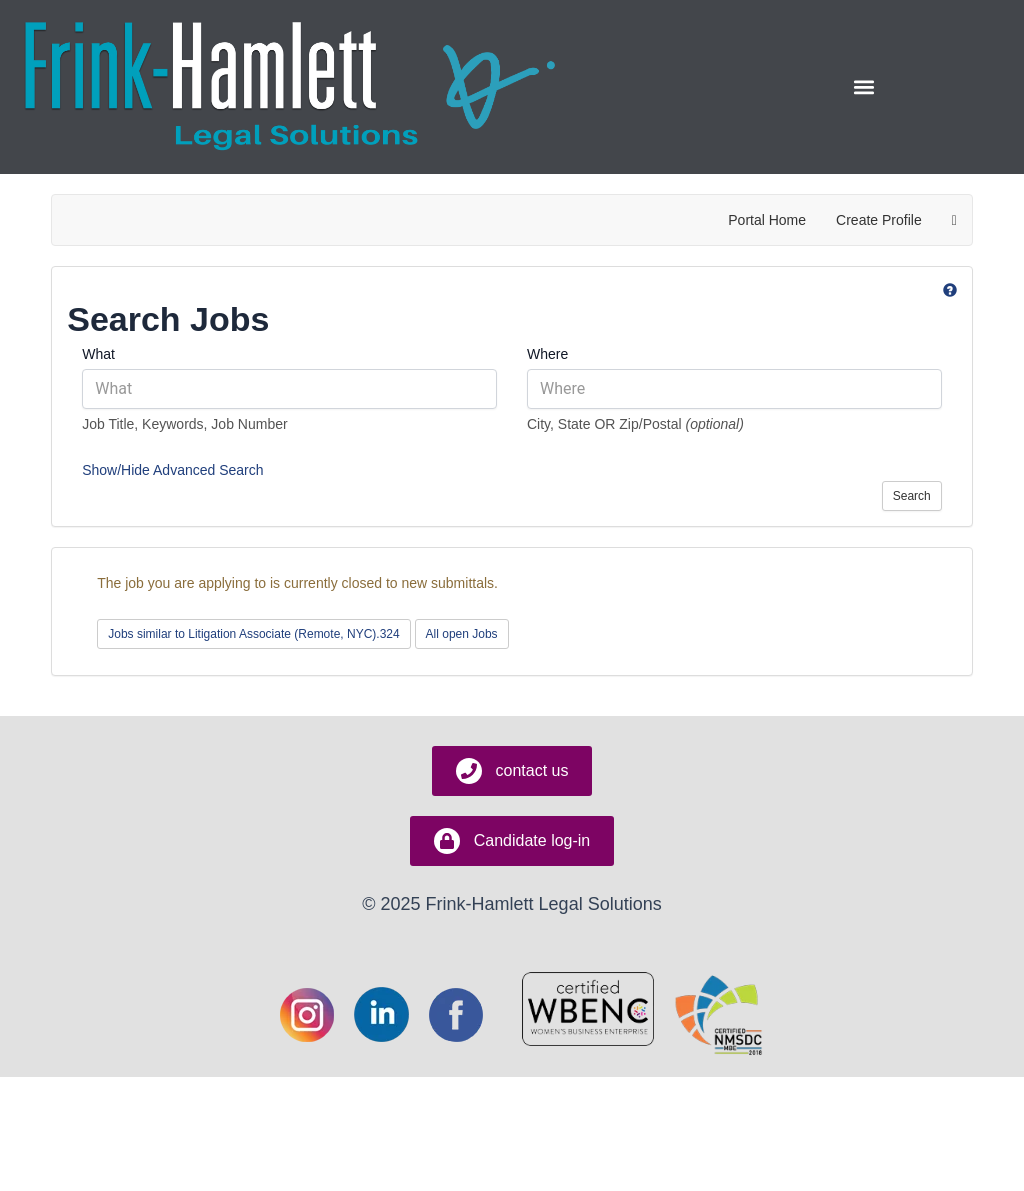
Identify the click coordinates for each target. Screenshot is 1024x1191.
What (98, 354)
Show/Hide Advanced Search (172, 470)
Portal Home (767, 220)
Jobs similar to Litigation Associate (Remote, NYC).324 (253, 634)
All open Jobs (462, 634)
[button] (863, 87)
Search (912, 496)
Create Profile (879, 220)
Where (547, 354)
